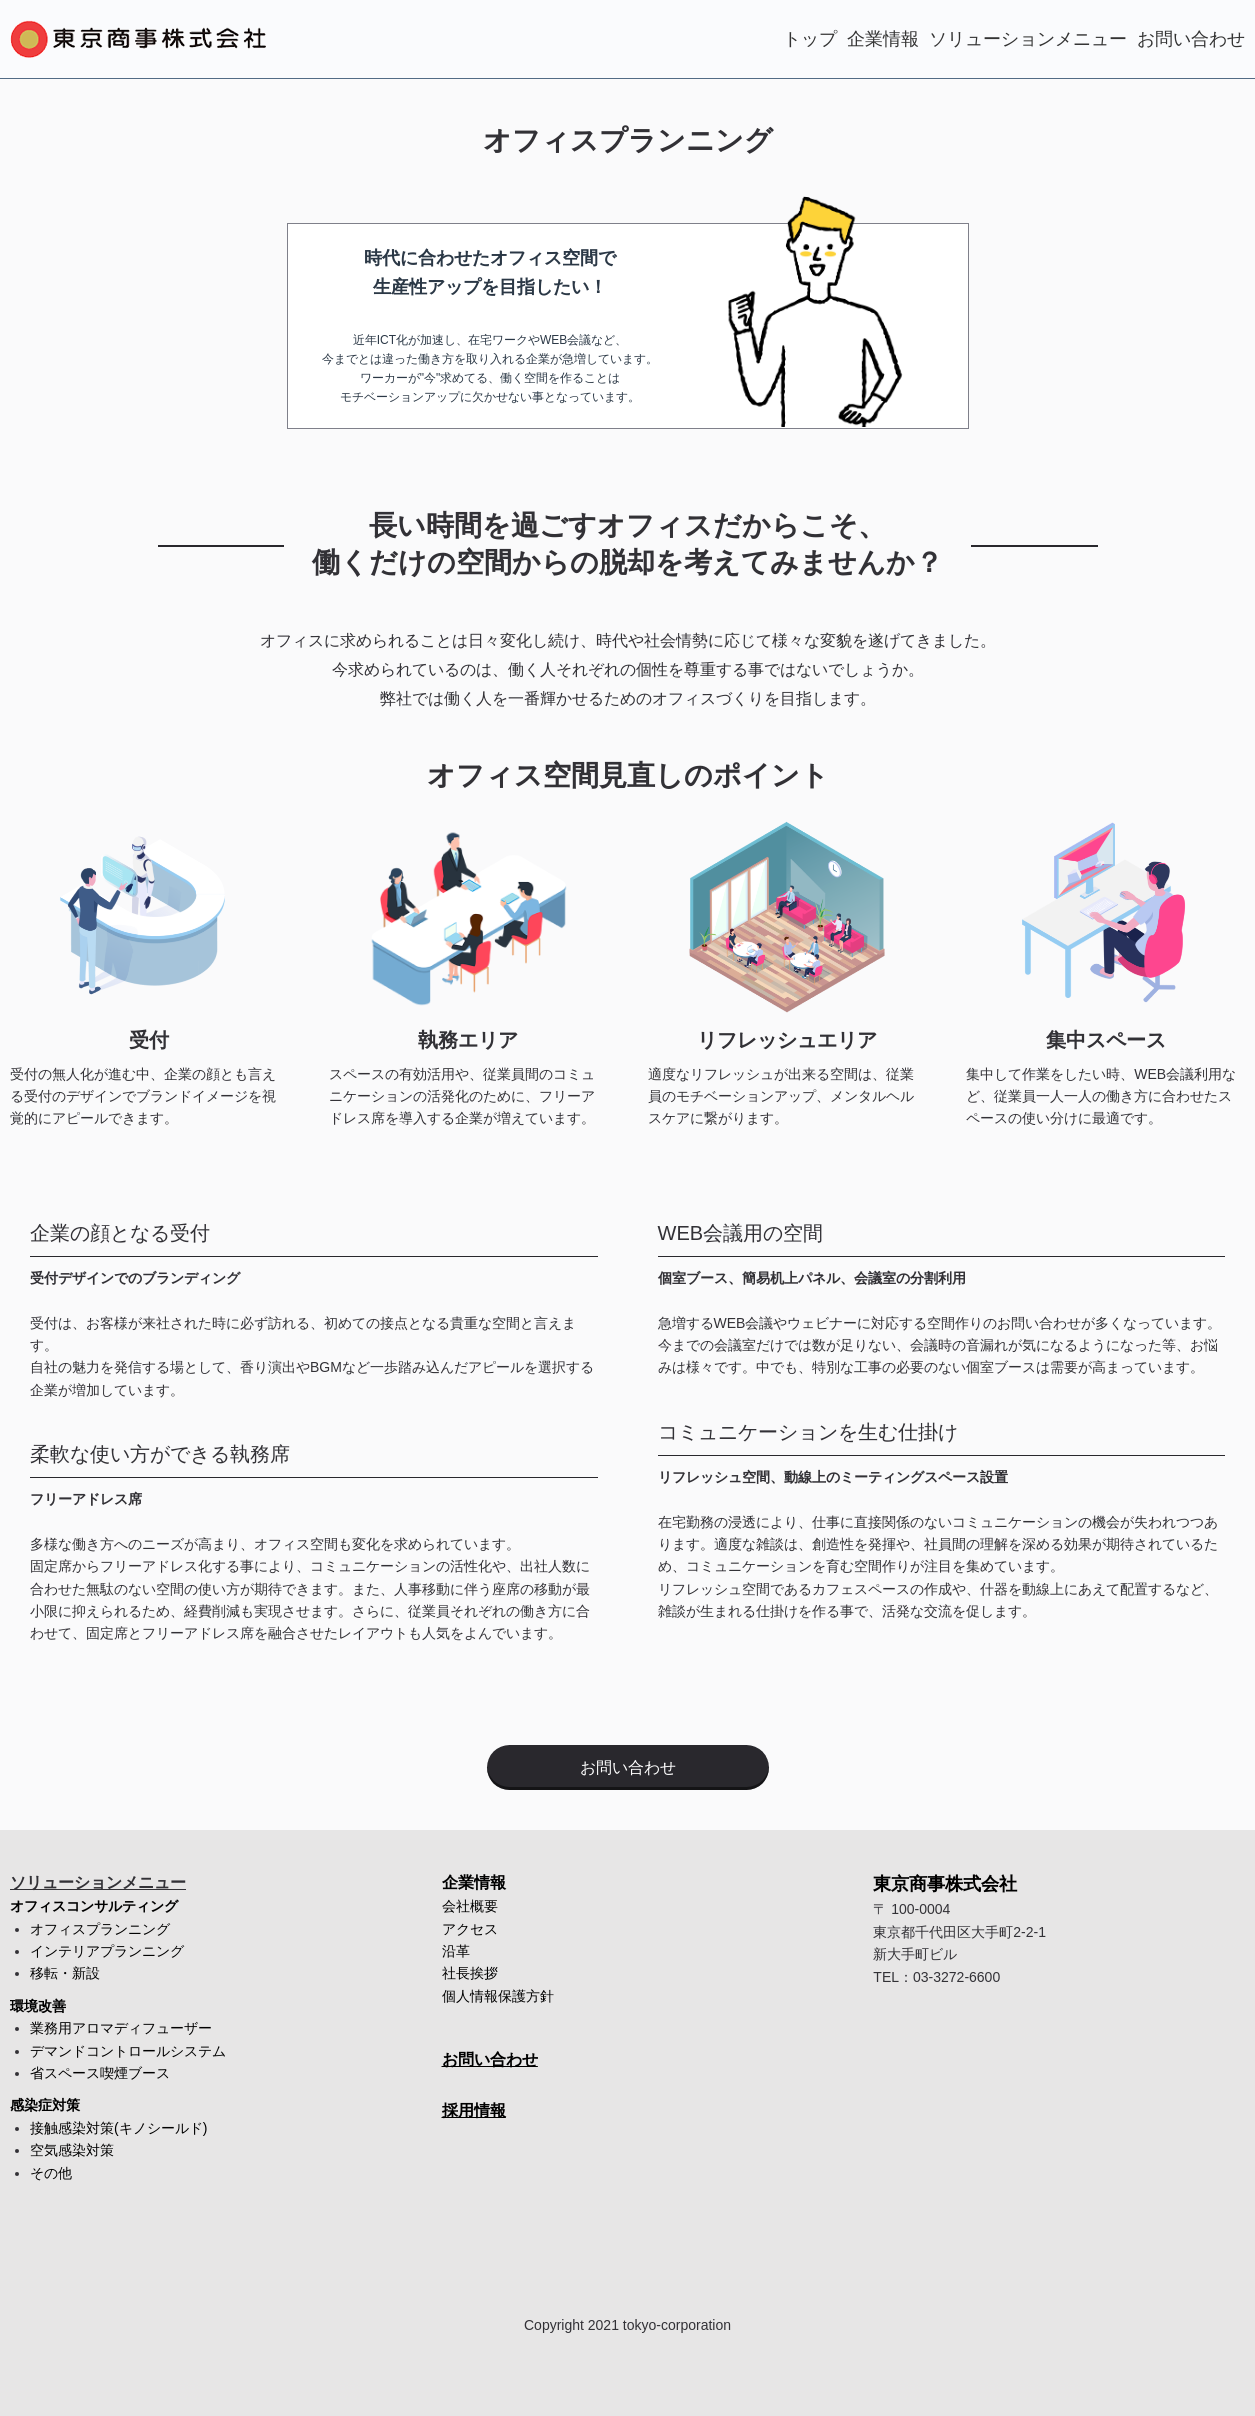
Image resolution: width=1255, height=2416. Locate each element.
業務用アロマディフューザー (121, 2028)
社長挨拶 (470, 1973)
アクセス (470, 1929)
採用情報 (474, 2110)
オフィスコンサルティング (94, 1906)
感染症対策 (45, 2105)
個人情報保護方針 (498, 1996)
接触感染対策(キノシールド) (118, 2128)
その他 (51, 2173)
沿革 (456, 1951)
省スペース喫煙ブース (100, 2073)
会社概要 (470, 1906)
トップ (810, 39)
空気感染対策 (72, 2150)
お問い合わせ (1191, 39)
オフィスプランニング (100, 1929)
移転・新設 (65, 1973)
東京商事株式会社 (945, 1884)
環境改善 (38, 2006)
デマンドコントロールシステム (128, 2051)
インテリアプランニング (107, 1951)
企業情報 (883, 39)
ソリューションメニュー (1028, 39)
